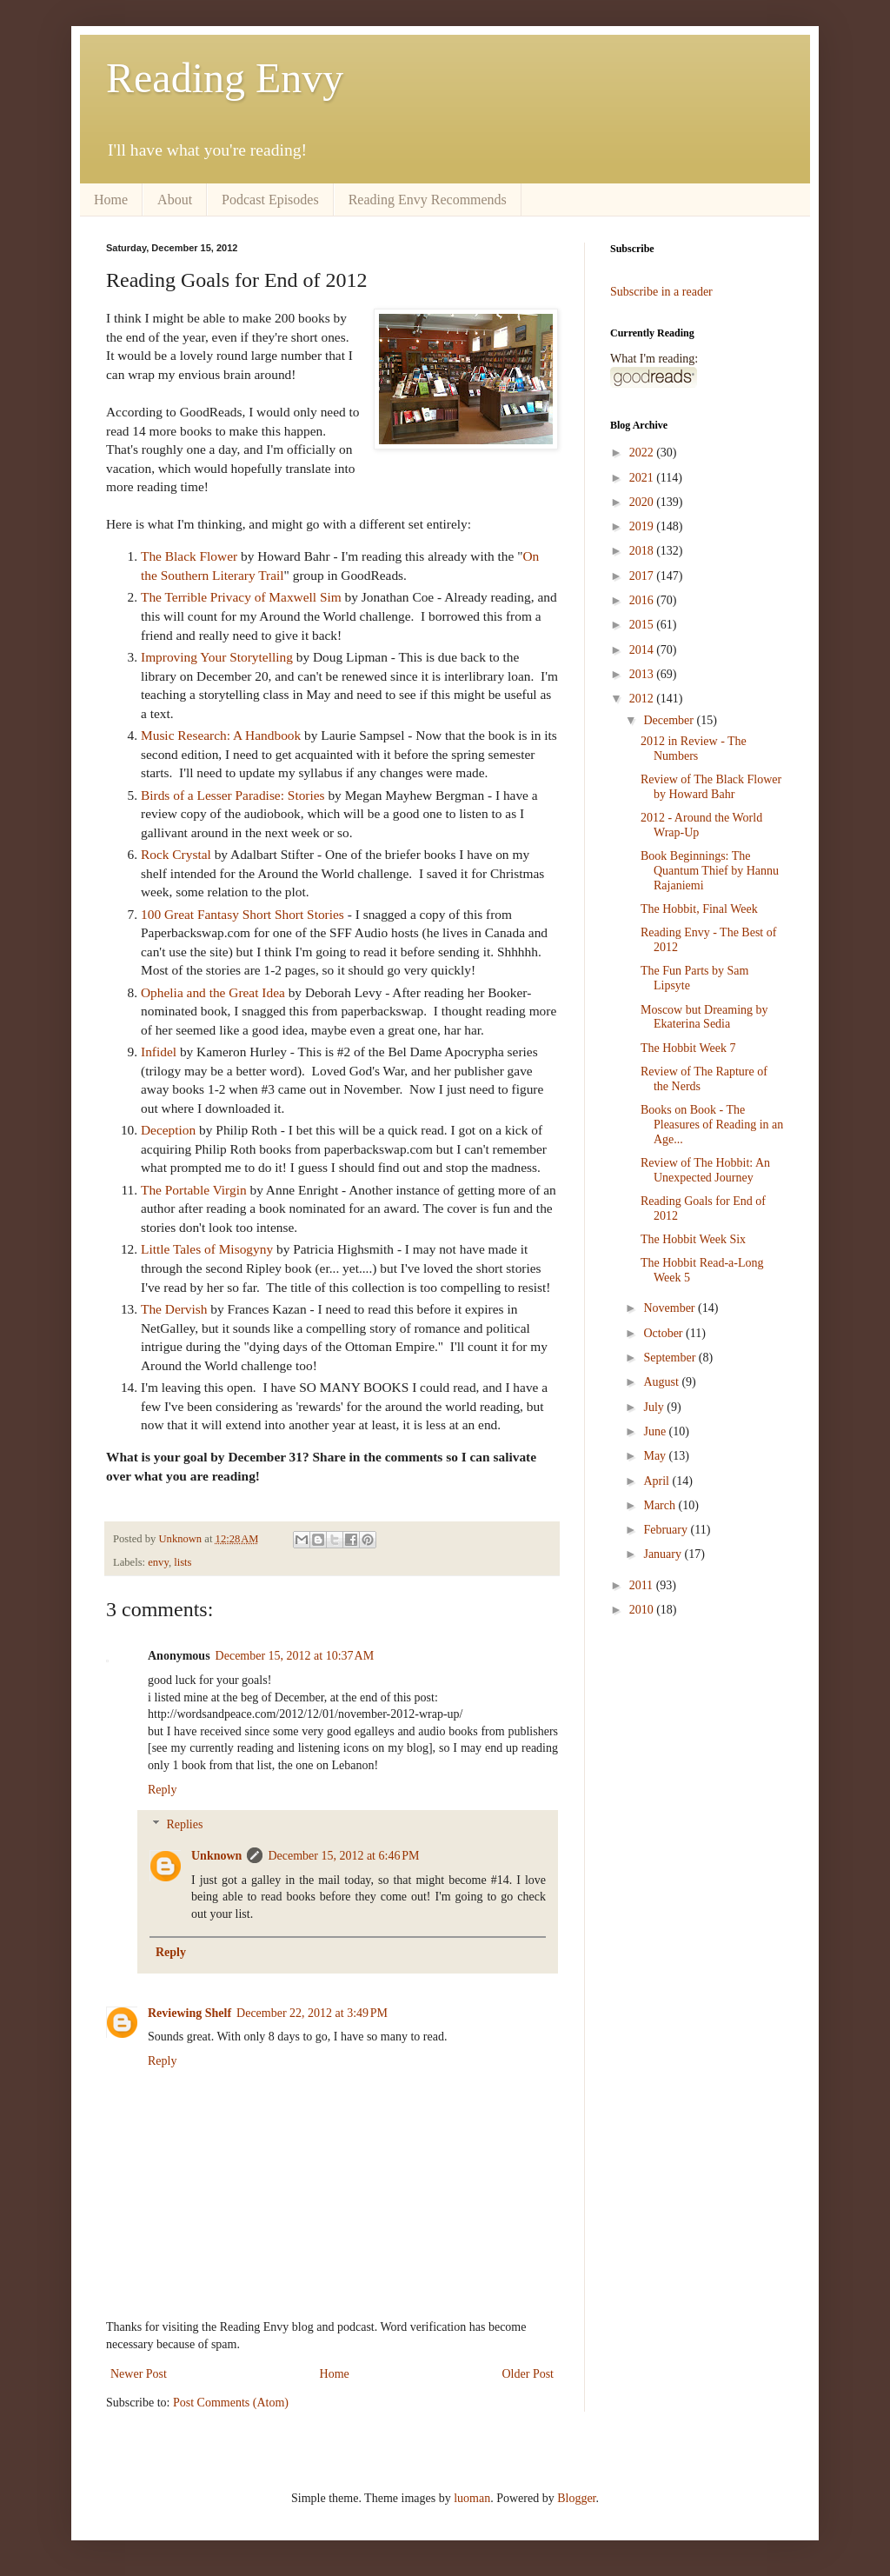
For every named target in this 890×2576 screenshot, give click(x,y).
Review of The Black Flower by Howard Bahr (711, 787)
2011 (642, 1585)
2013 (643, 674)
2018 (643, 550)
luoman (472, 2498)
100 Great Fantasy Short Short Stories (242, 914)
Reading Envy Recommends (428, 199)
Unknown (216, 1855)
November (670, 1308)
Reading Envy (224, 78)
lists (182, 1562)
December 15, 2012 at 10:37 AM (295, 1655)
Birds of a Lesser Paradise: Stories (233, 795)
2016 (643, 600)
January (663, 1554)
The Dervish (174, 1308)
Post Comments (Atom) (231, 2402)
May (655, 1455)
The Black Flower (189, 556)
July (655, 1407)
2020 (643, 502)
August (662, 1381)
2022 (643, 452)
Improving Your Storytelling (217, 656)
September (670, 1357)
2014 (643, 649)
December (669, 720)
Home (111, 199)
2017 (643, 575)
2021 (643, 477)
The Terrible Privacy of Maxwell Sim (241, 596)
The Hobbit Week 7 (688, 1048)
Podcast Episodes (270, 199)
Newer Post (138, 2373)
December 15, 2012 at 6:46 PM (343, 1855)
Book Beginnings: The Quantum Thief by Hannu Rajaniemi (710, 870)
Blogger (576, 2498)
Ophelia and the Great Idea (213, 992)
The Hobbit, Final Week (699, 908)
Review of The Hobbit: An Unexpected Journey (705, 1170)
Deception (168, 1129)
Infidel (158, 1051)
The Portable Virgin (194, 1189)
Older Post (528, 2373)
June (655, 1431)
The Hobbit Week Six (693, 1239)
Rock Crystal (176, 854)
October (664, 1333)
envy (158, 1562)
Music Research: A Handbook (221, 735)
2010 (643, 1609)
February (666, 1529)
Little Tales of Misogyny (207, 1248)
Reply (162, 1789)
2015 (643, 624)
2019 (643, 526)
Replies (184, 1825)
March (660, 1505)
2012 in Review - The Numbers (694, 748)
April (657, 1481)
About (174, 199)
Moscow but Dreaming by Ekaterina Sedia (704, 1017)
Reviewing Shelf (189, 2013)
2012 (643, 698)
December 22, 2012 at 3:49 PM (312, 2013)
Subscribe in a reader (661, 291)
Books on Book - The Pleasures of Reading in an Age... (712, 1124)
